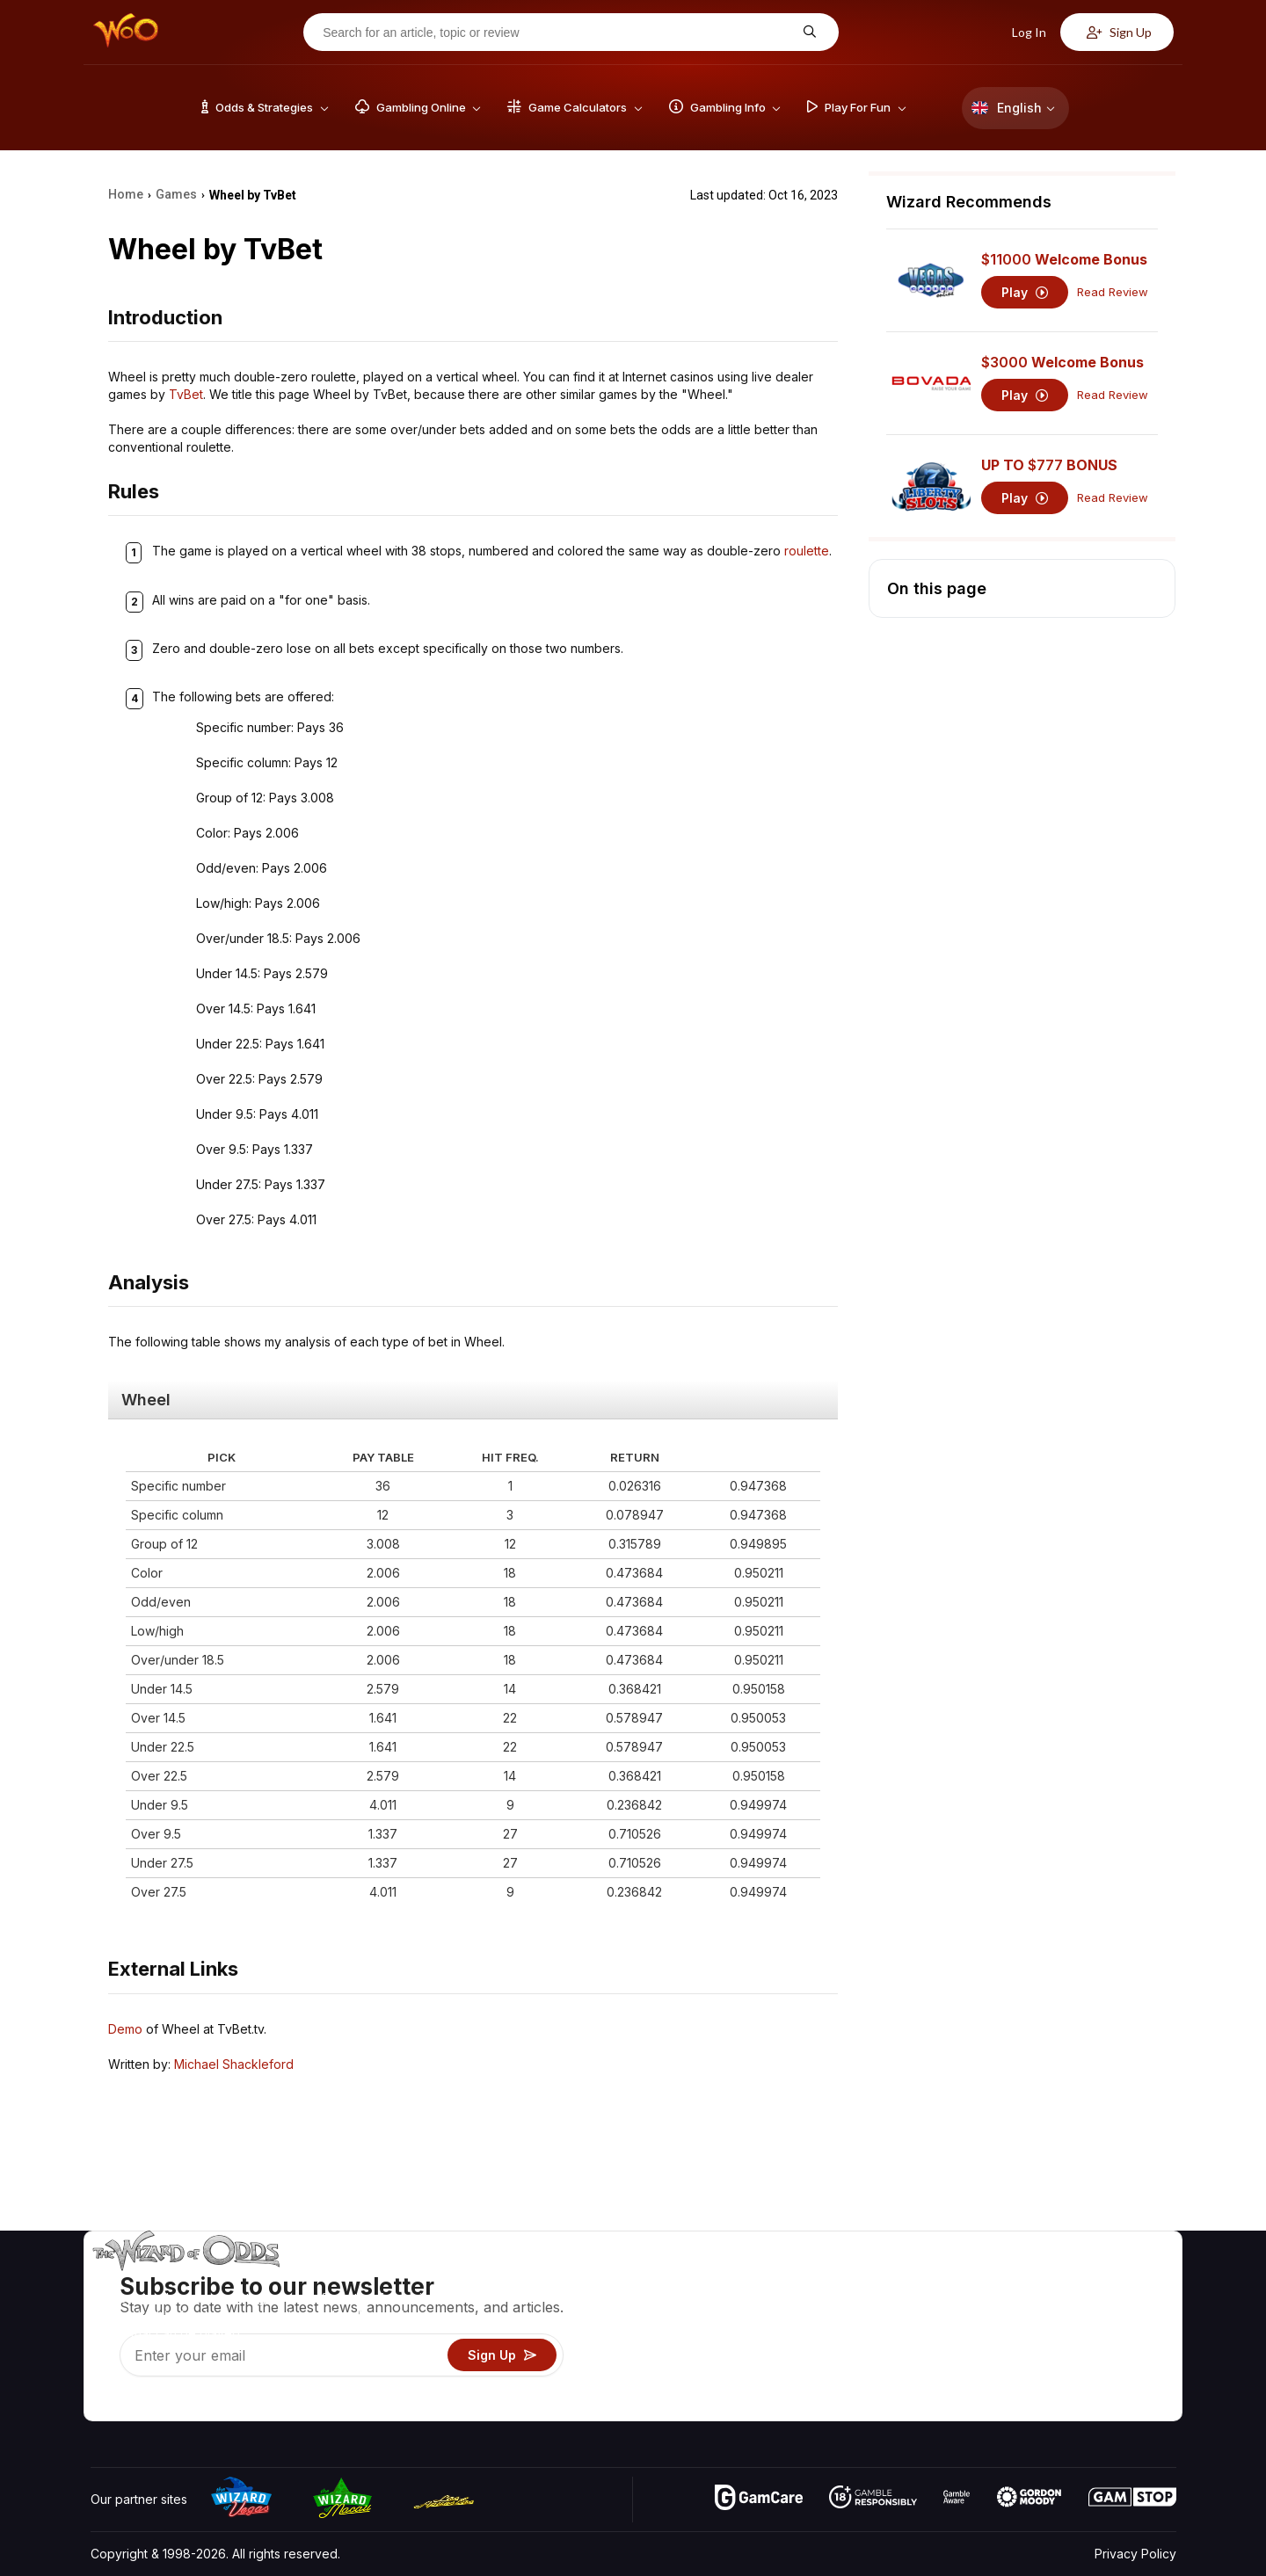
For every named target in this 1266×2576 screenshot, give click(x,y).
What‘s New (1047, 2355)
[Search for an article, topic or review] (557, 32)
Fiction (1127, 2355)
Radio (1029, 2381)
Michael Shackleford (234, 2064)
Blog (1121, 2304)
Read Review (1112, 292)
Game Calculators (877, 2304)
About (1030, 2279)
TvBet (186, 394)
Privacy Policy (1135, 2553)
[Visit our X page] (144, 2403)
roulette (806, 550)
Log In (1019, 32)
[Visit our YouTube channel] (105, 2403)
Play (1024, 292)
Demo (125, 2028)
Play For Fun (862, 2355)
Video (1125, 2279)
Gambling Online (873, 2381)
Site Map (1133, 2330)
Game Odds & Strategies (897, 2279)
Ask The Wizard (873, 2406)
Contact (1035, 2304)
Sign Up (1119, 32)
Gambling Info (866, 2330)
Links (1027, 2330)
